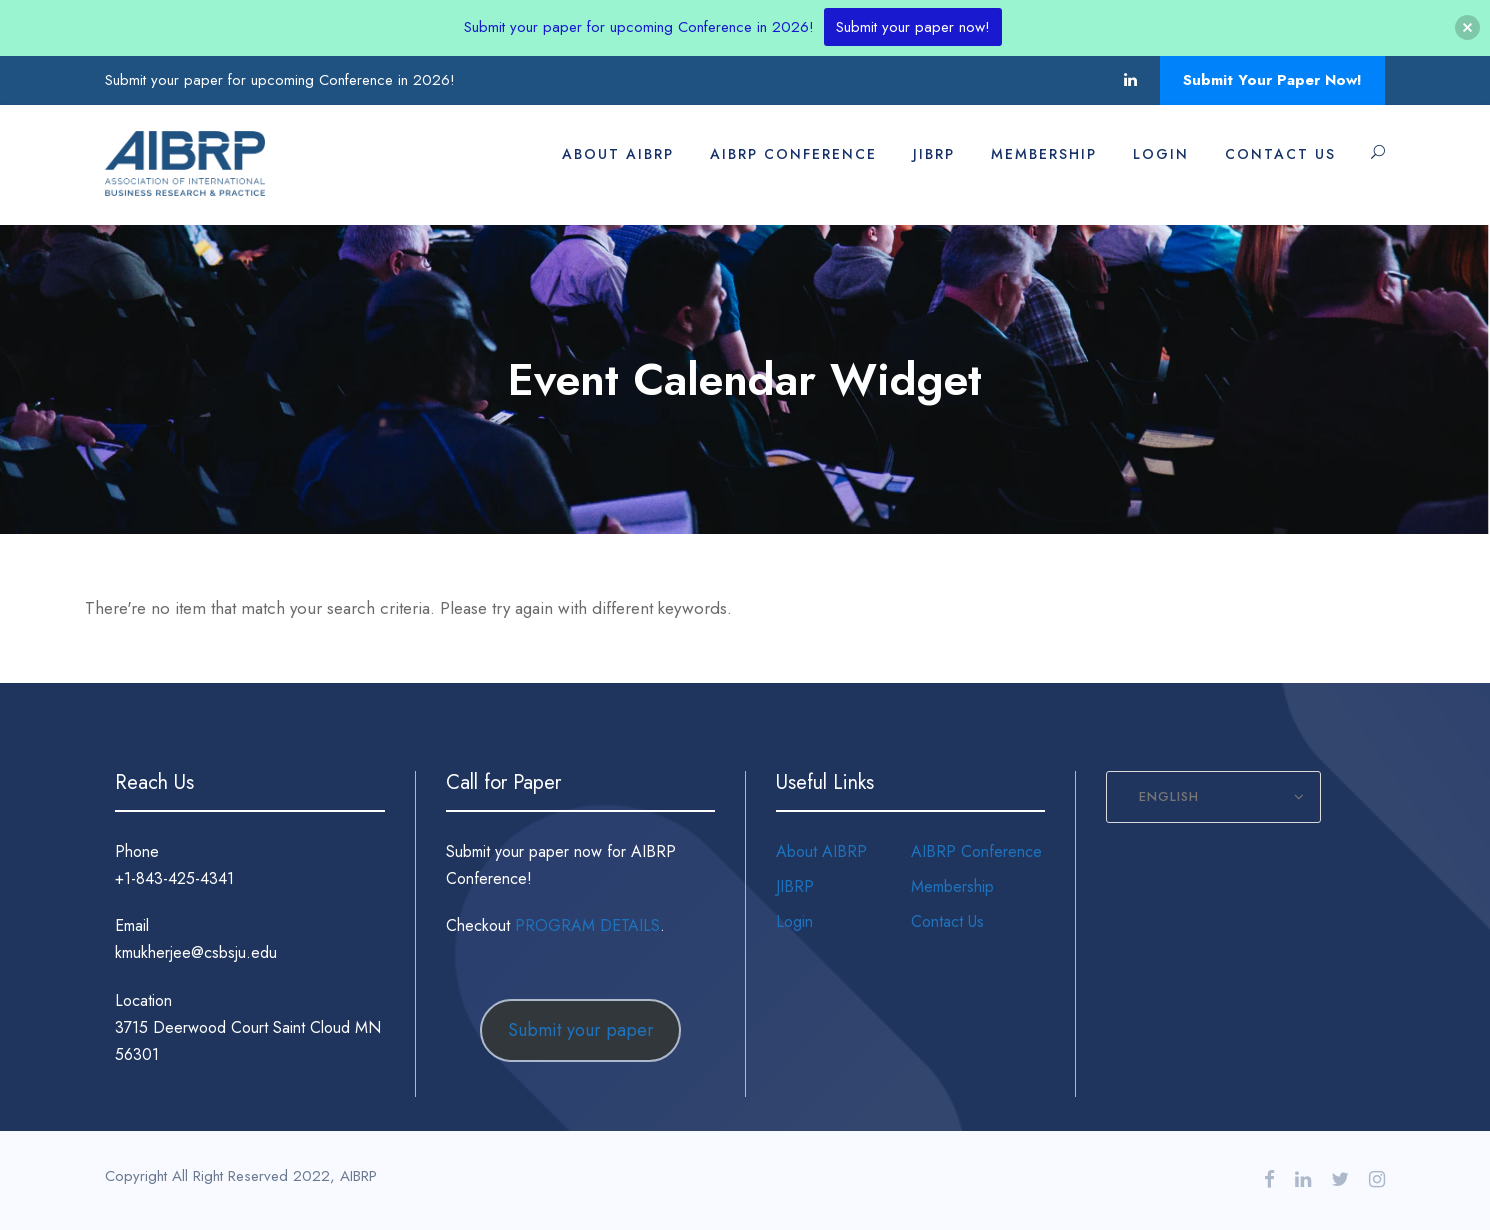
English (1169, 796)
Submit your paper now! (913, 27)
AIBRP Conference (793, 154)
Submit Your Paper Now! (1272, 80)
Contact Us (1280, 154)
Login (1161, 154)
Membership (1044, 154)
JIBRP (934, 154)
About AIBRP (618, 154)
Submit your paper (581, 1030)
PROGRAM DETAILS (587, 925)
